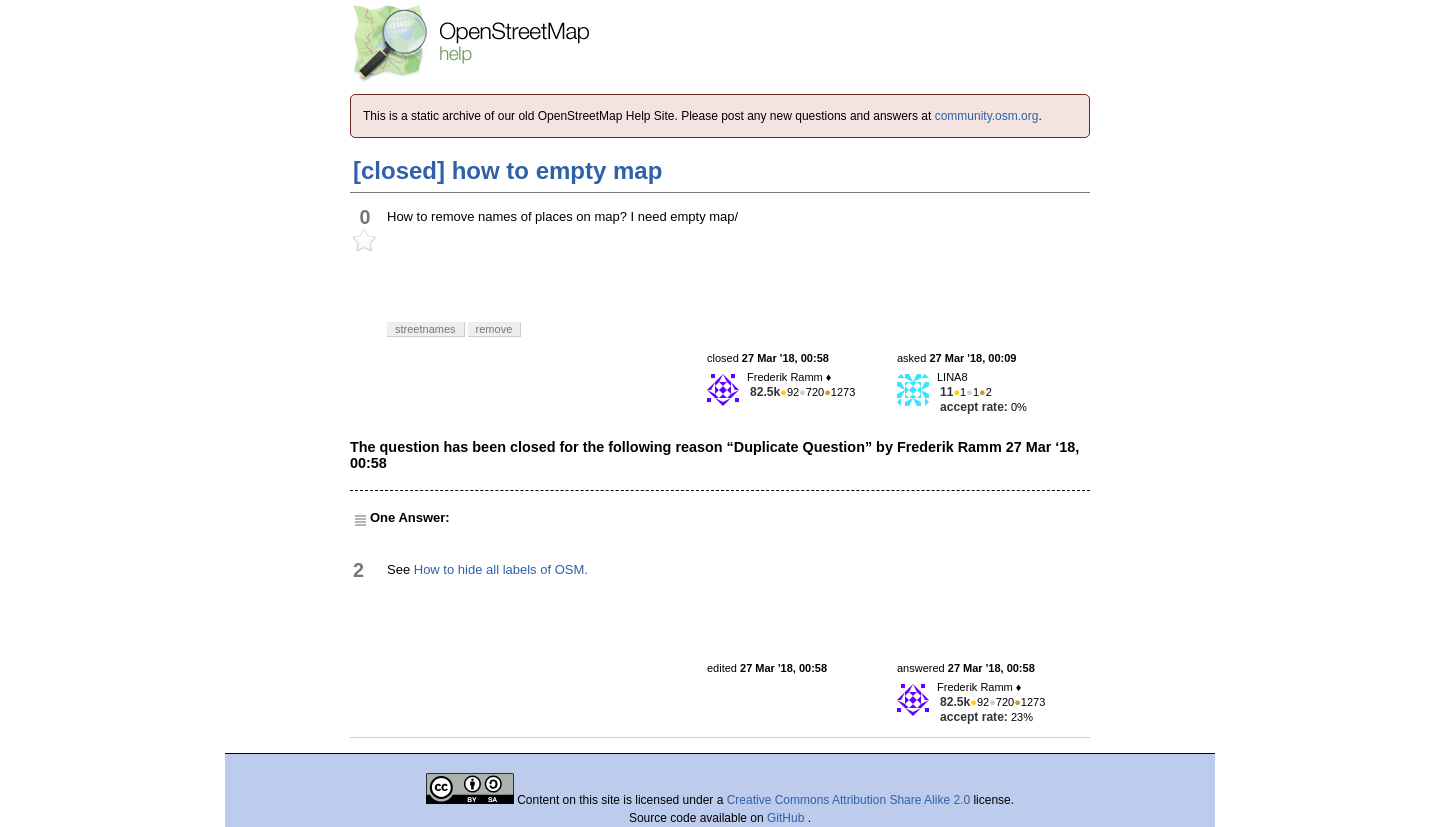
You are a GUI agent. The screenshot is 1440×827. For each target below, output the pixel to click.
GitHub (787, 818)
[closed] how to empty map (507, 170)
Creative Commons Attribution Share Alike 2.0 (848, 800)
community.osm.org (987, 116)
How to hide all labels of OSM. (501, 569)
